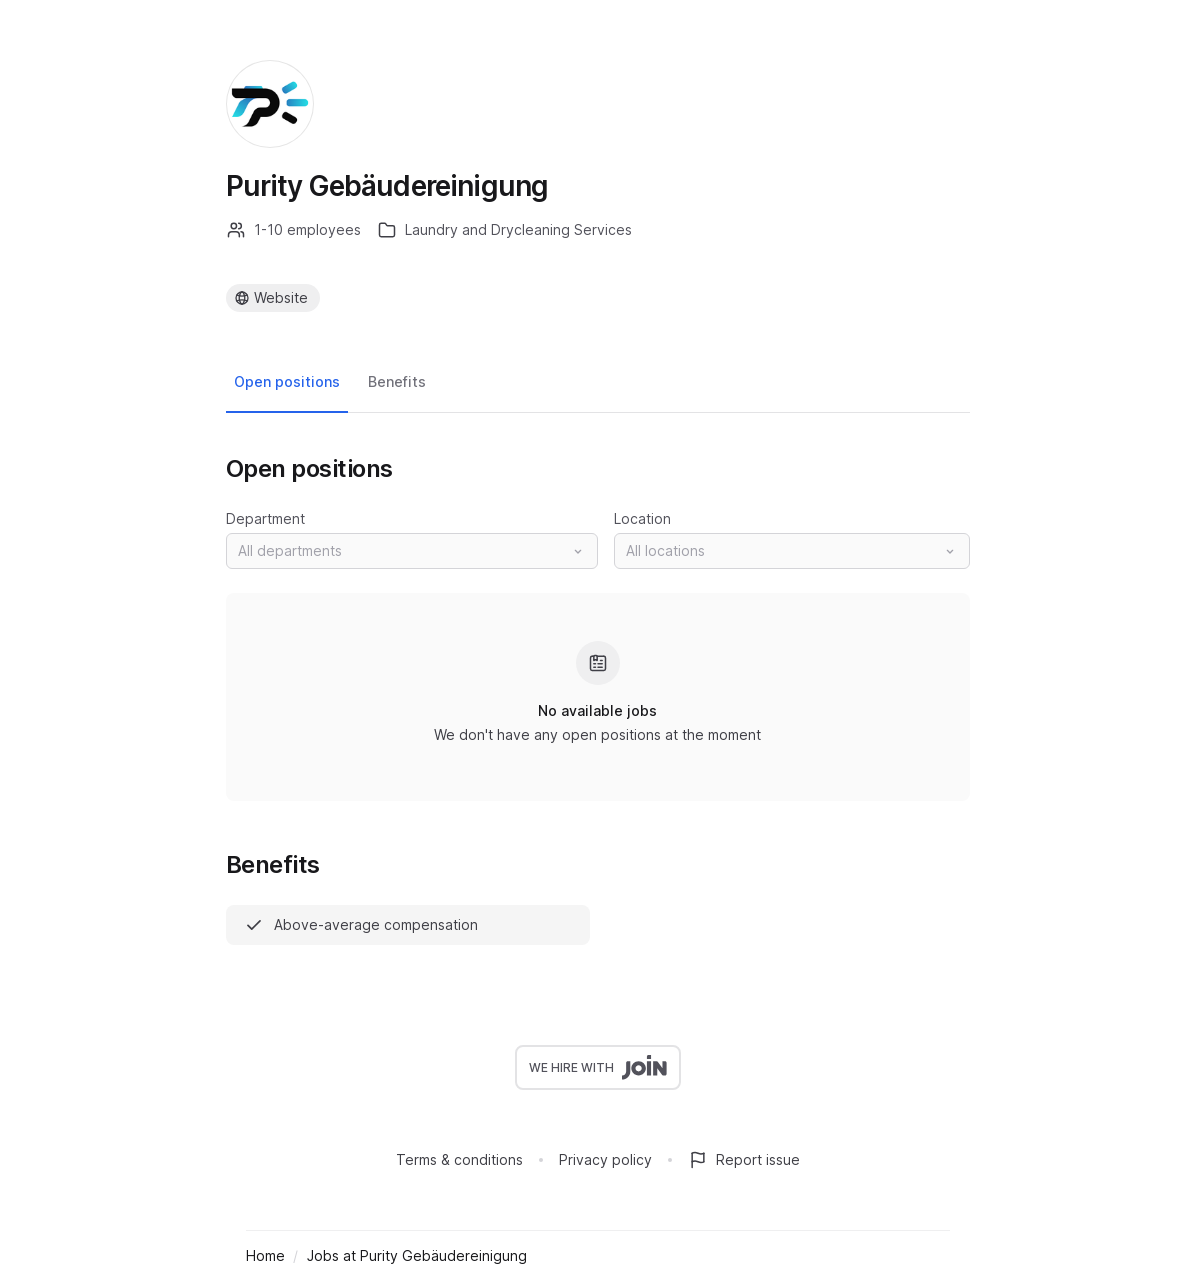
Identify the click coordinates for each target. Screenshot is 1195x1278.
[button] (412, 551)
